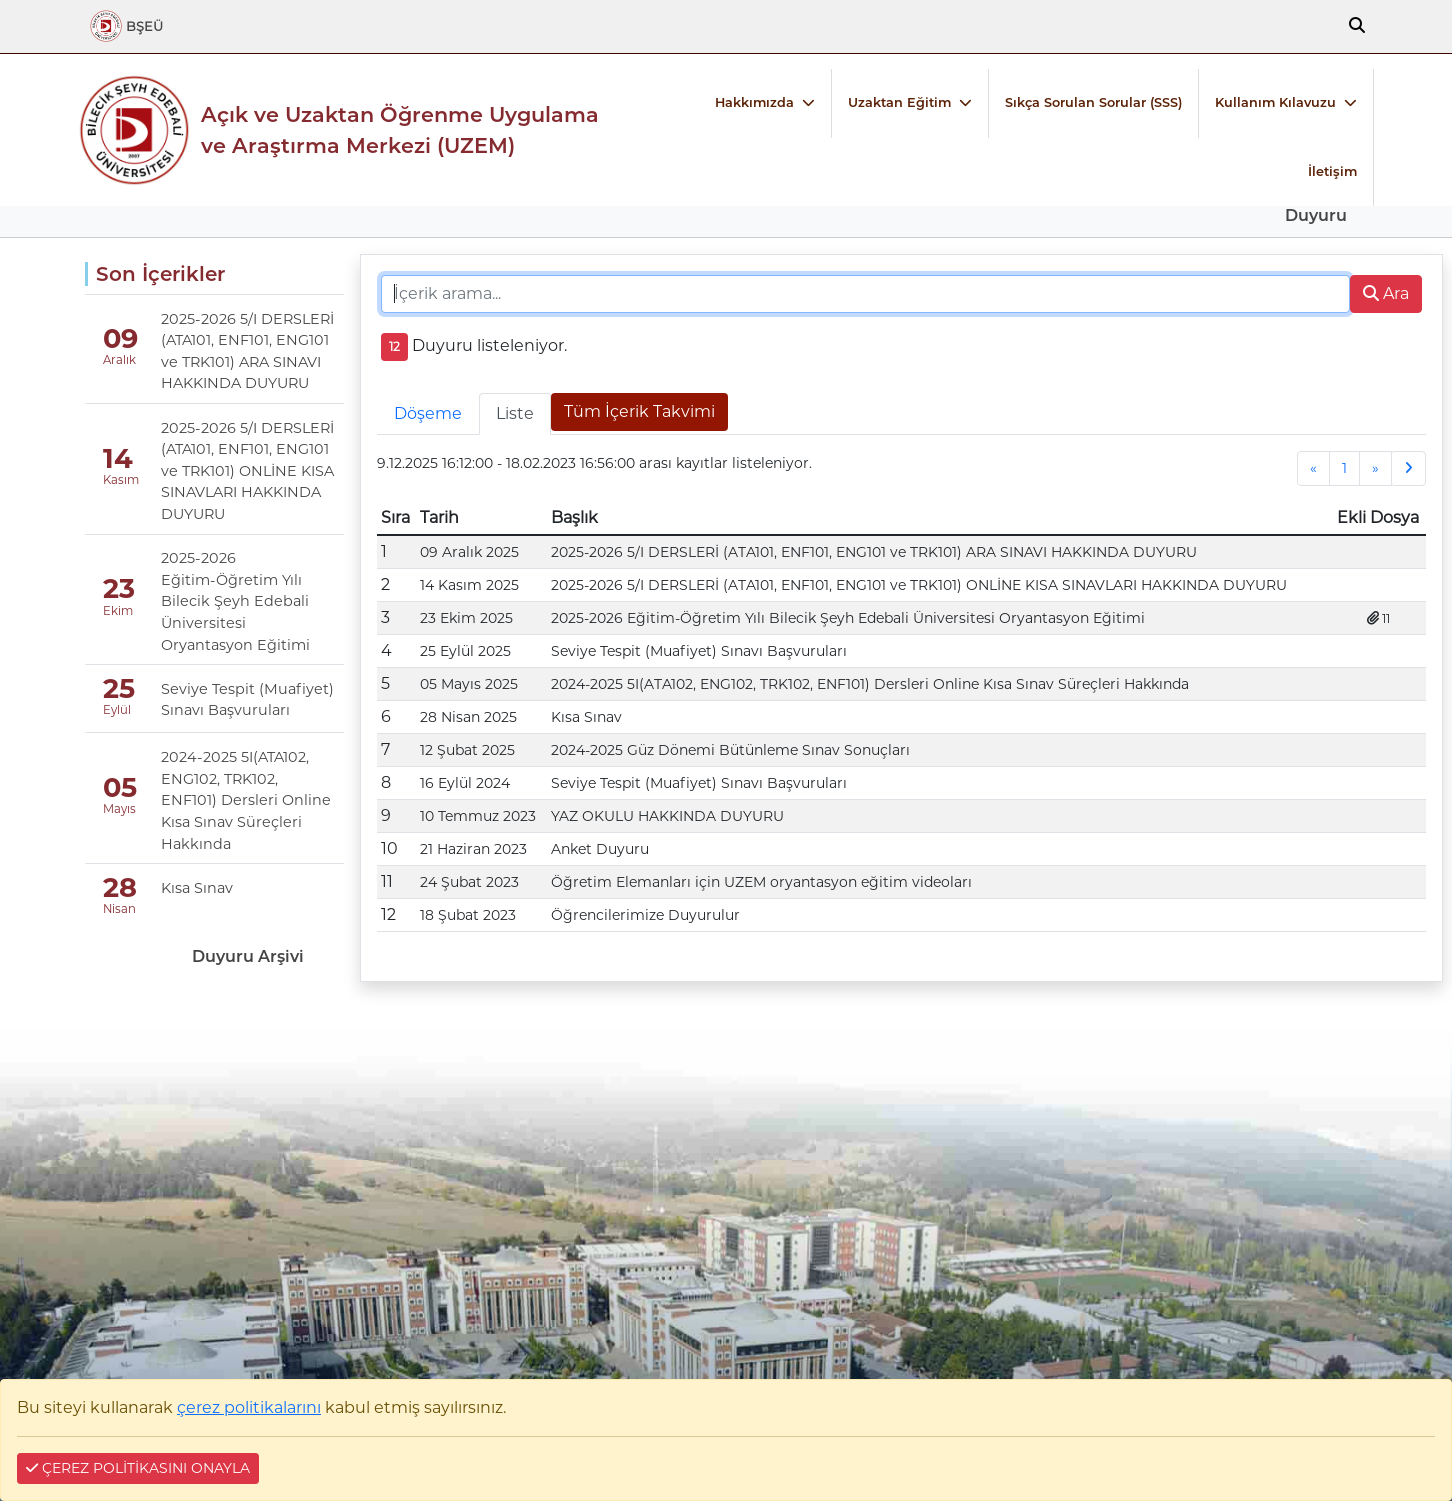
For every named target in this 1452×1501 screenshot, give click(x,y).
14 (118, 458)
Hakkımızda (754, 102)
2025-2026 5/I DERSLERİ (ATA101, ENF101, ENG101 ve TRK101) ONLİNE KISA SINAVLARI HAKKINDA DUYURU (247, 471)
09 (120, 338)
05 (120, 787)
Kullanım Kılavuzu (1275, 102)
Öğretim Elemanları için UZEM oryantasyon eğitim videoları (761, 882)
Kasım (119, 480)
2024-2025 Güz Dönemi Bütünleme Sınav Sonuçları (730, 750)
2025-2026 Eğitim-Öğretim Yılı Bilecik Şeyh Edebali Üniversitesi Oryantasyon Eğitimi (235, 601)
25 (119, 688)
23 (119, 588)
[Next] (1375, 468)
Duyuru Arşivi (248, 956)
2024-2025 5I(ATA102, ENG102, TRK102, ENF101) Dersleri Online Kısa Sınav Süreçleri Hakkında (246, 800)
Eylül (117, 710)
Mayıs (119, 809)
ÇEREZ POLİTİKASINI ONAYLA (138, 1468)
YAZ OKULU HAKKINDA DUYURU (667, 816)
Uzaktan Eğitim (899, 102)
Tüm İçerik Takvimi (639, 411)
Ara (1386, 293)
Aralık (119, 360)
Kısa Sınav (197, 888)
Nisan (119, 909)
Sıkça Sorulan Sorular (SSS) (1093, 102)
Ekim (118, 611)
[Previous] (1313, 468)
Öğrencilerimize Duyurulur (645, 915)
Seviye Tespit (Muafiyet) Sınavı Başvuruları (247, 700)
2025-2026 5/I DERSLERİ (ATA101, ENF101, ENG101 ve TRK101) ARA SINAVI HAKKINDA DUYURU (247, 351)
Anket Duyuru (600, 849)
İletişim (1332, 171)
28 (120, 887)
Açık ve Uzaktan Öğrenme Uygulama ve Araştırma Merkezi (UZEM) (400, 130)
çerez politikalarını (249, 1407)
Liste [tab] (515, 413)
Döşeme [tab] (428, 413)
